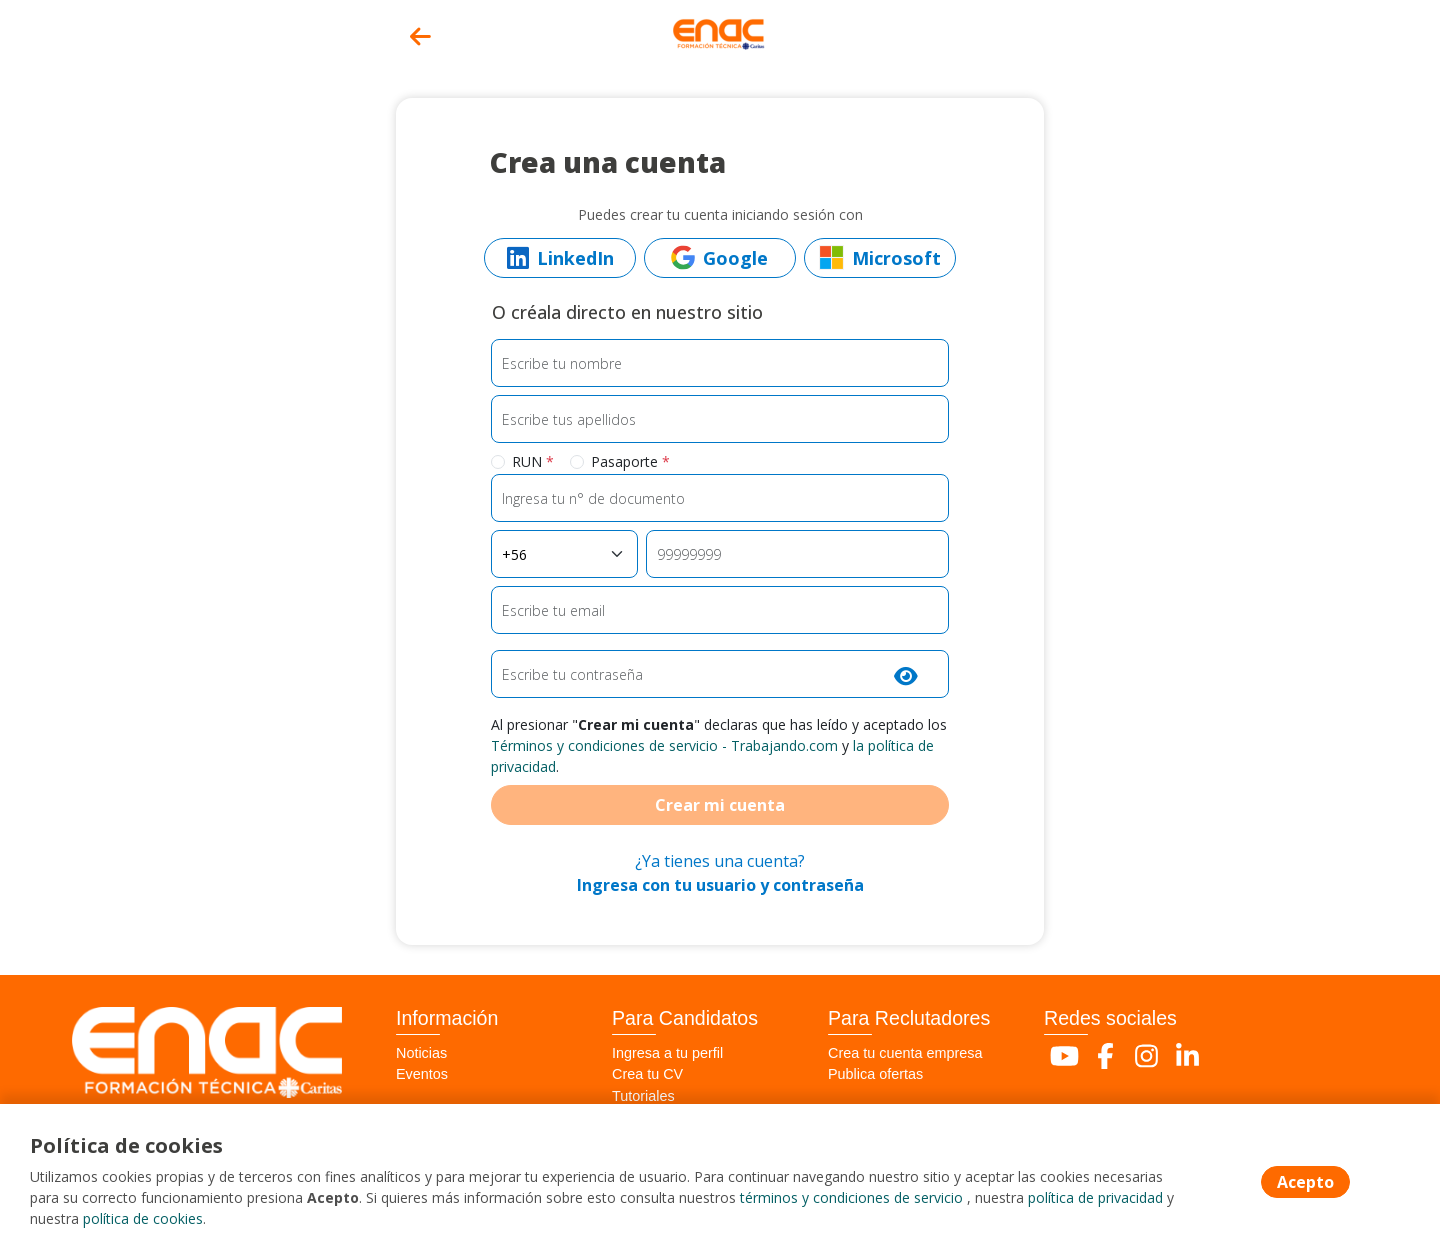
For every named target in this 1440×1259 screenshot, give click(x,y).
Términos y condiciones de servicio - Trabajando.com (664, 745)
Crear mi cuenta (720, 805)
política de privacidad (1095, 1197)
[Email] (720, 610)
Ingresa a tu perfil (667, 1053)
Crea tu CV (647, 1074)
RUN (533, 461)
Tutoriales (643, 1096)
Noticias (421, 1053)
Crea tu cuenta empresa (905, 1053)
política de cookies (143, 1218)
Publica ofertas (875, 1074)
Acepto (1305, 1182)
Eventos (422, 1074)
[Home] (720, 32)
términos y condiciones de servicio (851, 1197)
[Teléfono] (797, 554)
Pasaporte (630, 461)
